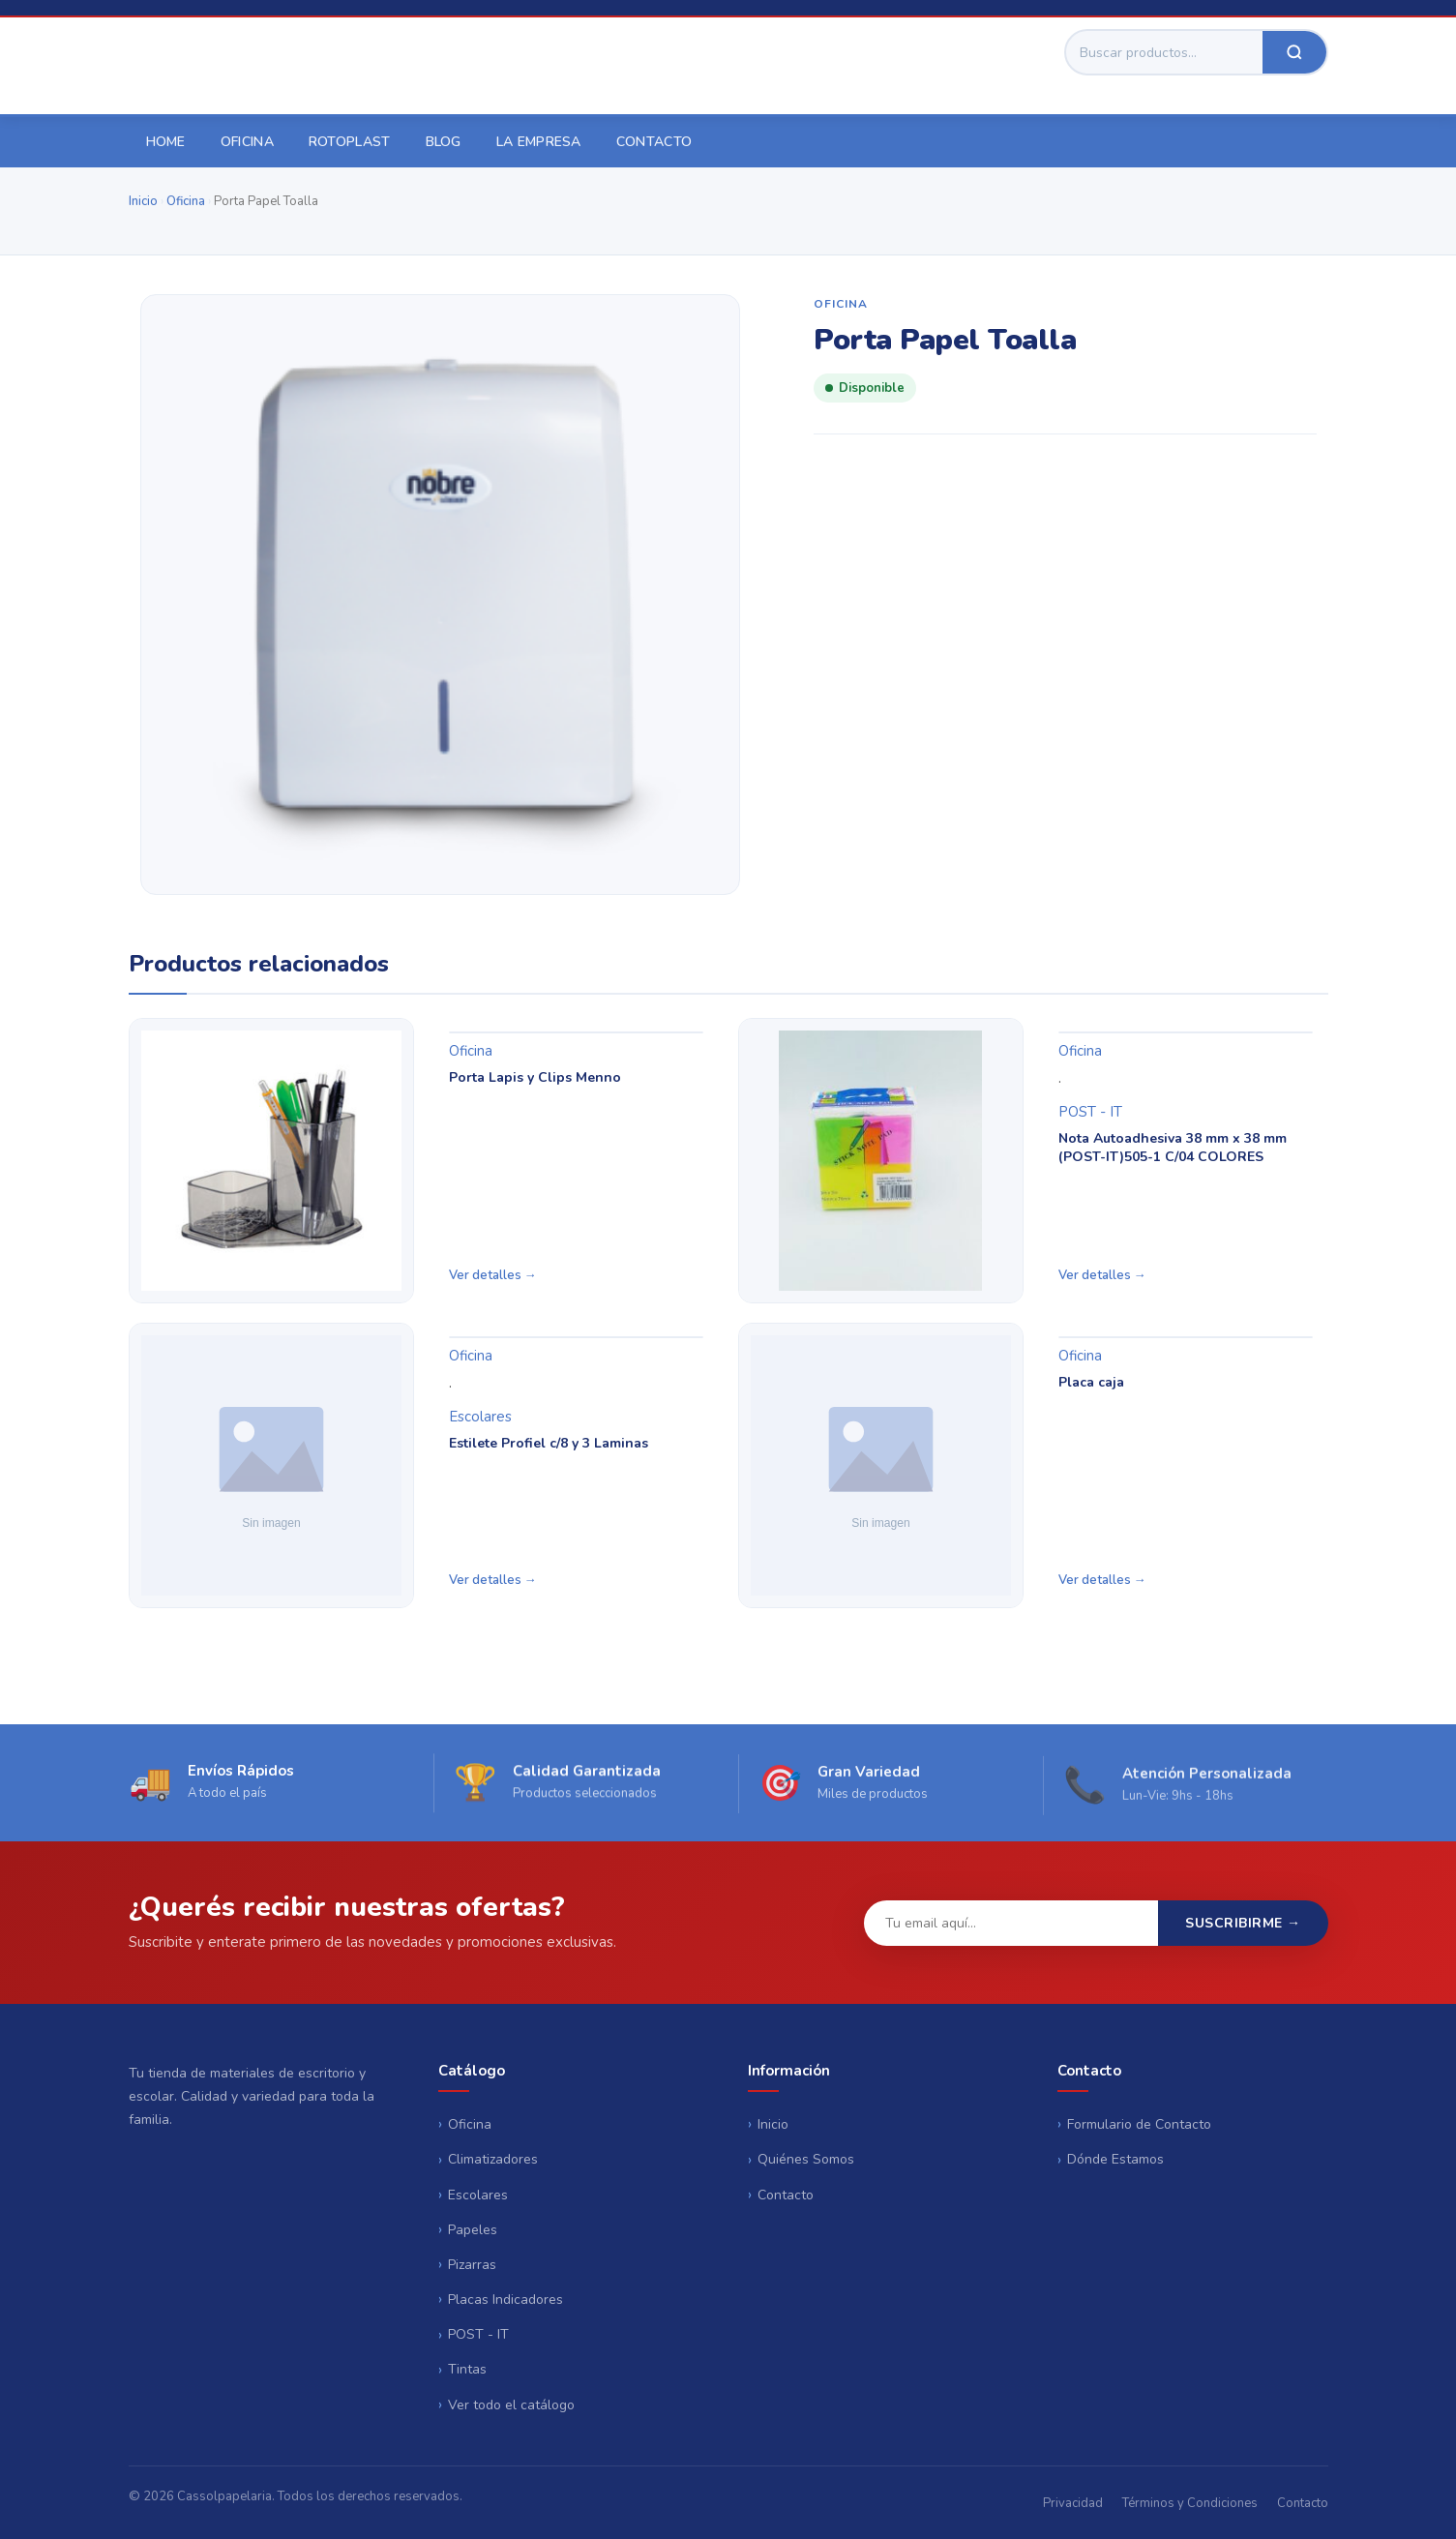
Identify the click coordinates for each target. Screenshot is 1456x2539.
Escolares (480, 1416)
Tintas (467, 2369)
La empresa (538, 142)
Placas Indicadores (505, 2299)
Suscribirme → (1243, 1923)
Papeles (472, 2230)
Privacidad (1073, 2503)
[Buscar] (1164, 52)
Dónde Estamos (1115, 2159)
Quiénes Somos (806, 2159)
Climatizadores (493, 2159)
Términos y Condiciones (1190, 2503)
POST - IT (1090, 1111)
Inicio (143, 201)
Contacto (654, 142)
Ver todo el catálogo (511, 2405)
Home (166, 142)
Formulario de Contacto (1139, 2124)
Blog (443, 142)
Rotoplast (350, 142)
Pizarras (472, 2264)
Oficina (247, 142)
